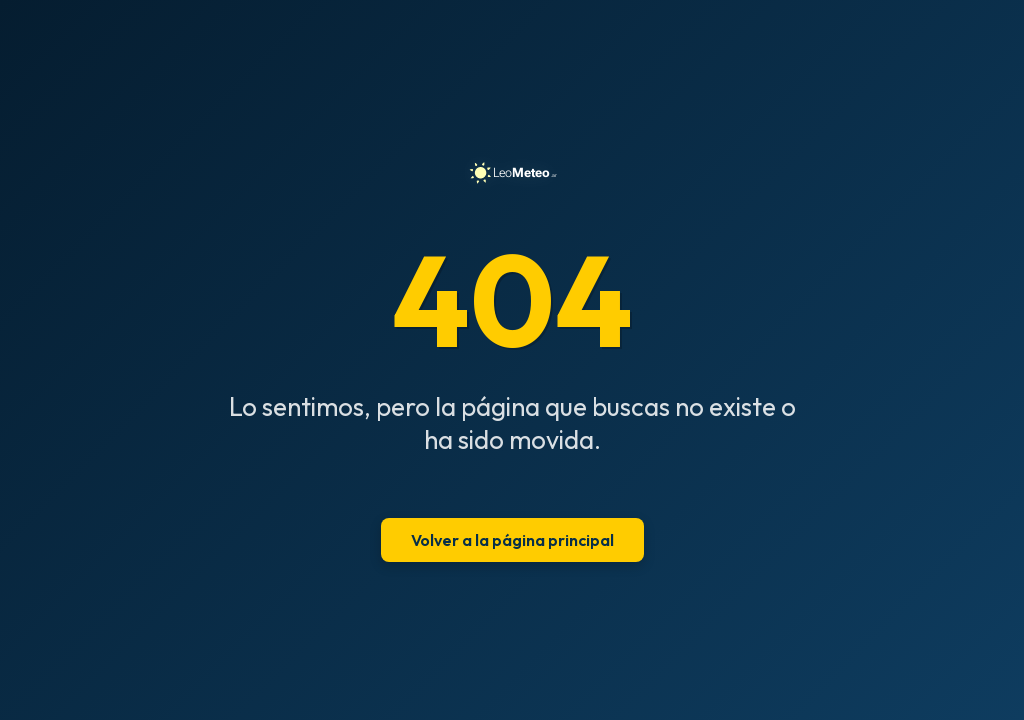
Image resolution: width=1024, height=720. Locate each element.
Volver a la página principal (512, 540)
